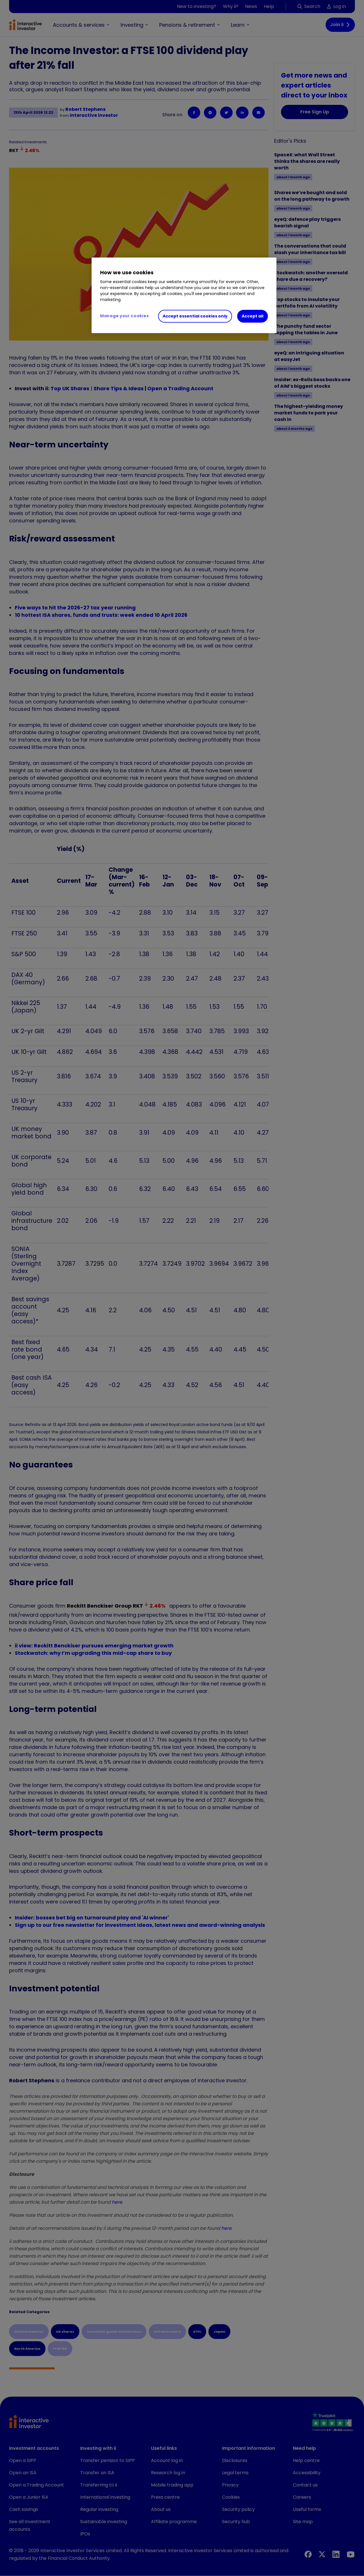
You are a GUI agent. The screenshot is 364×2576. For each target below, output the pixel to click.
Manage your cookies (124, 316)
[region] (184, 295)
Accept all (252, 316)
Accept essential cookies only (195, 316)
